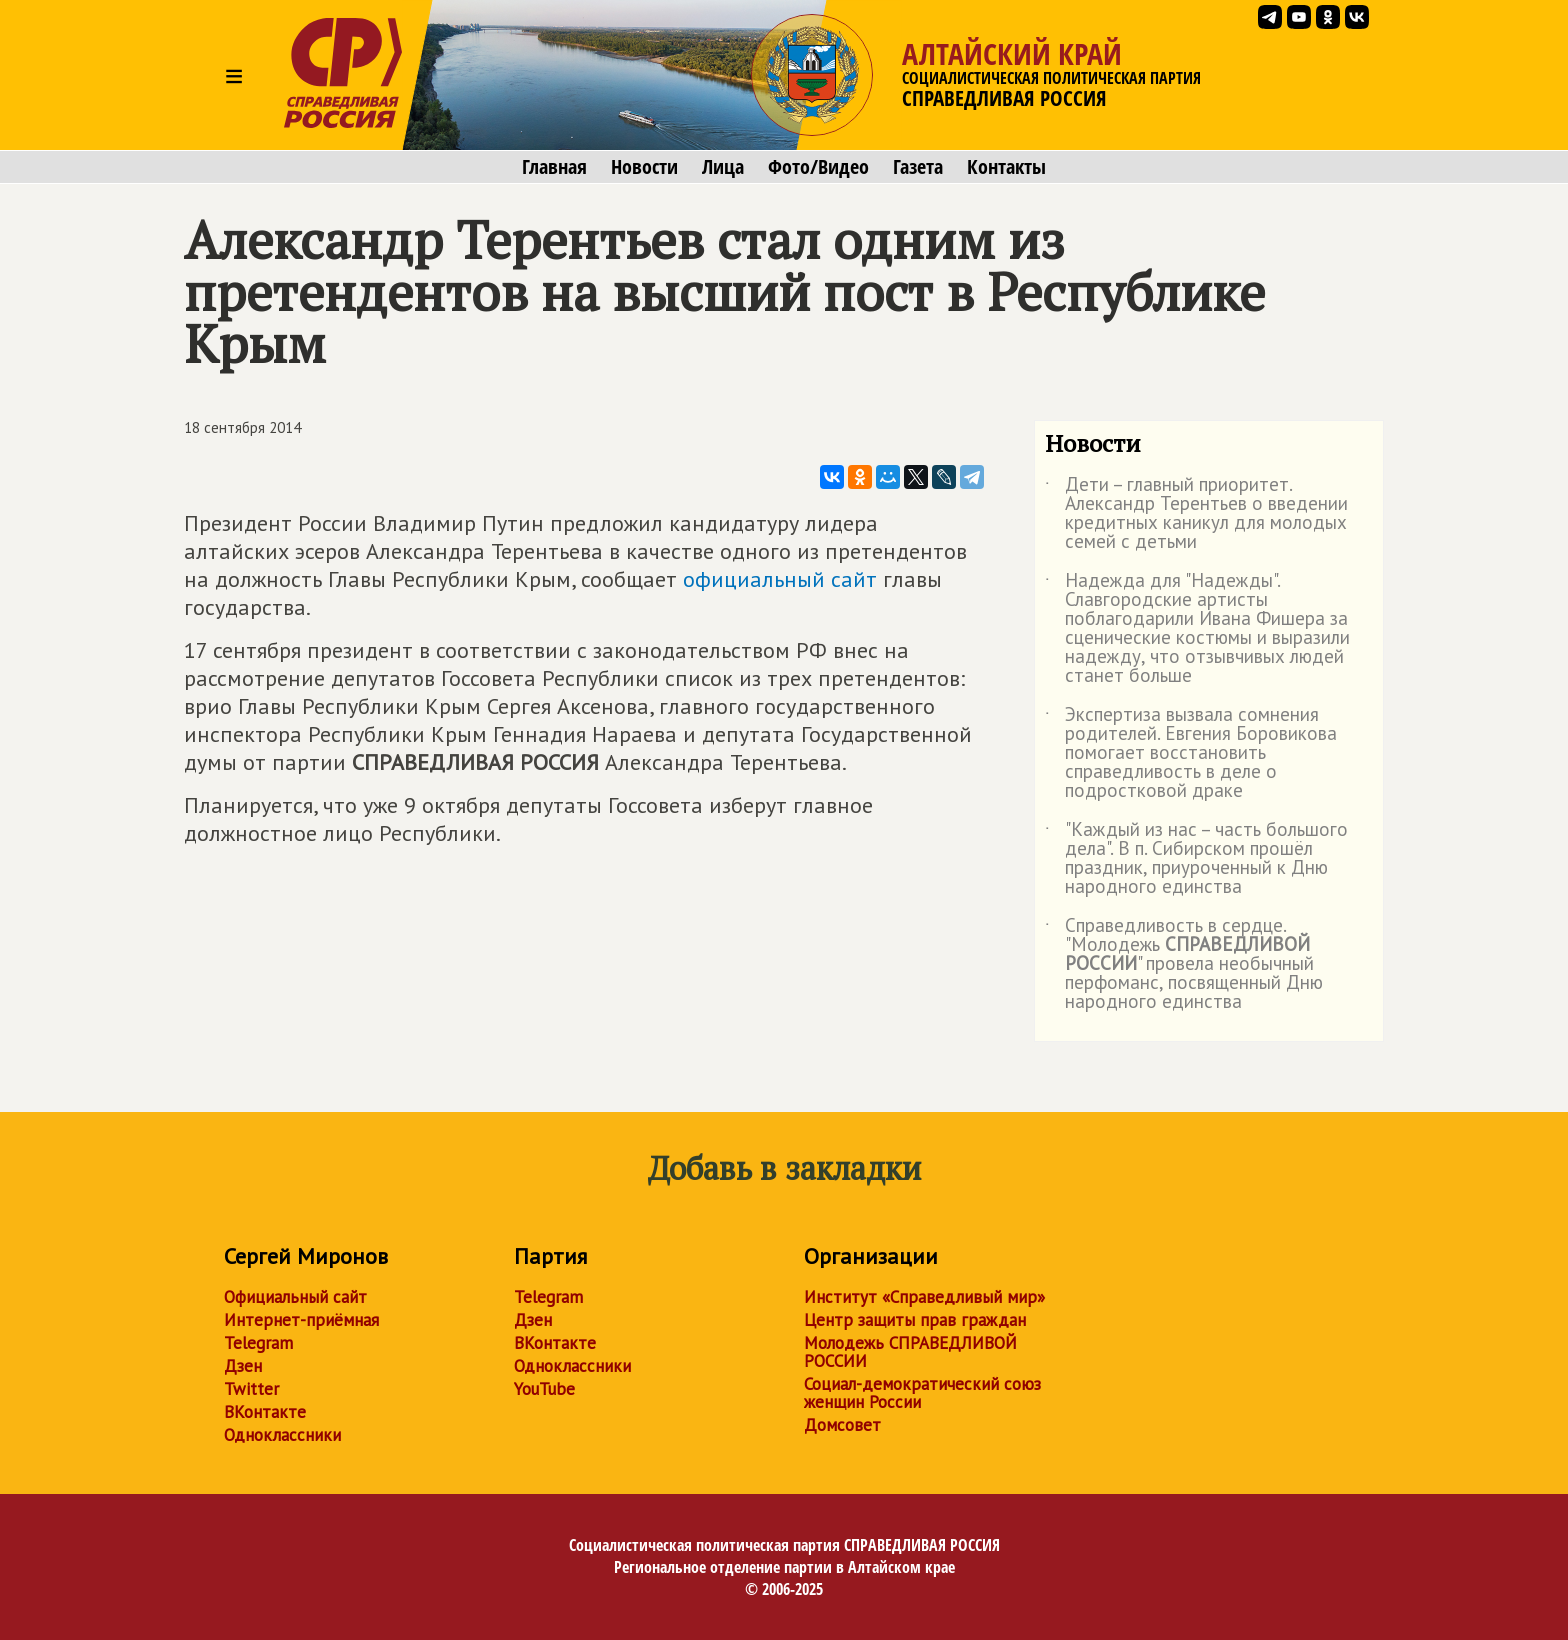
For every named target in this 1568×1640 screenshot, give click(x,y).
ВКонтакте (265, 1412)
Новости (644, 167)
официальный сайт (780, 579)
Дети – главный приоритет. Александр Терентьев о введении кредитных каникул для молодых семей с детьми (1196, 514)
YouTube (544, 1389)
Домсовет (842, 1425)
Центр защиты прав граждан (915, 1320)
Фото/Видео (818, 167)
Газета (918, 167)
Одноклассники (282, 1435)
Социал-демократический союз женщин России (922, 1393)
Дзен (243, 1366)
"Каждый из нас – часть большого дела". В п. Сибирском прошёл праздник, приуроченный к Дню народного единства (1196, 859)
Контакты (1006, 167)
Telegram (258, 1343)
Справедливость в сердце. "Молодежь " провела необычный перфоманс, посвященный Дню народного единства (1184, 964)
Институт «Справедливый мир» (924, 1297)
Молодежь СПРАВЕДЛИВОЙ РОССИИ (910, 1352)
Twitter (251, 1389)
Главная (554, 167)
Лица (723, 167)
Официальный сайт (295, 1297)
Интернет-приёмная (301, 1320)
